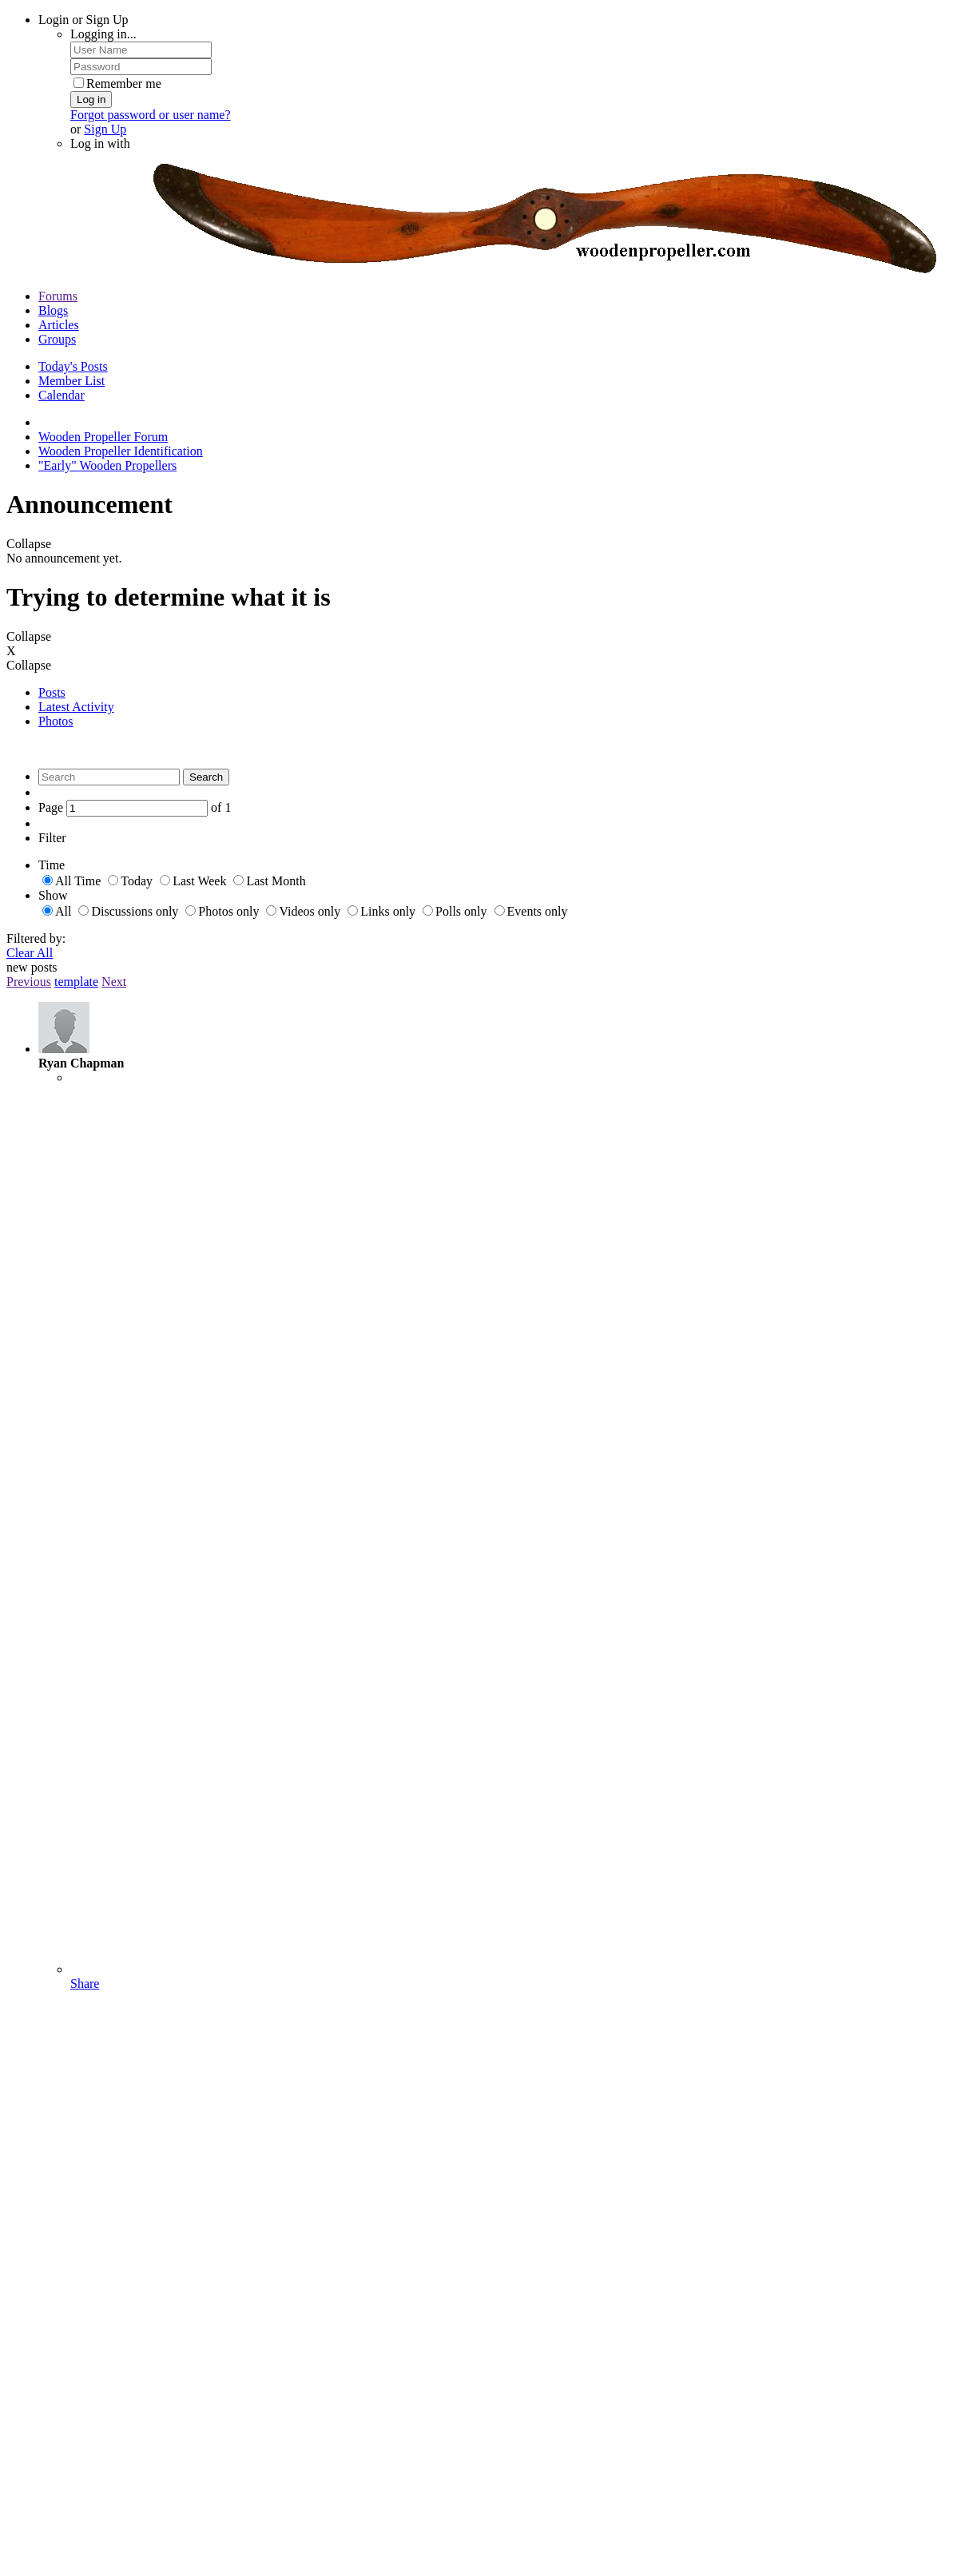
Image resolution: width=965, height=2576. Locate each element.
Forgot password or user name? (150, 114)
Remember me (117, 83)
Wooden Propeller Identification (120, 451)
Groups (57, 339)
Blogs (53, 310)
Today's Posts (73, 366)
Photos (55, 721)
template (76, 981)
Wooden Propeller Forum (103, 436)
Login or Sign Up (83, 19)
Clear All (29, 953)
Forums (57, 296)
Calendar (61, 395)
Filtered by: (36, 938)
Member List (71, 381)
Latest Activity (76, 707)
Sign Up (105, 129)
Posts (52, 692)
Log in (91, 99)
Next (113, 981)
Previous (28, 981)
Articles (58, 325)
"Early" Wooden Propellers (107, 465)
